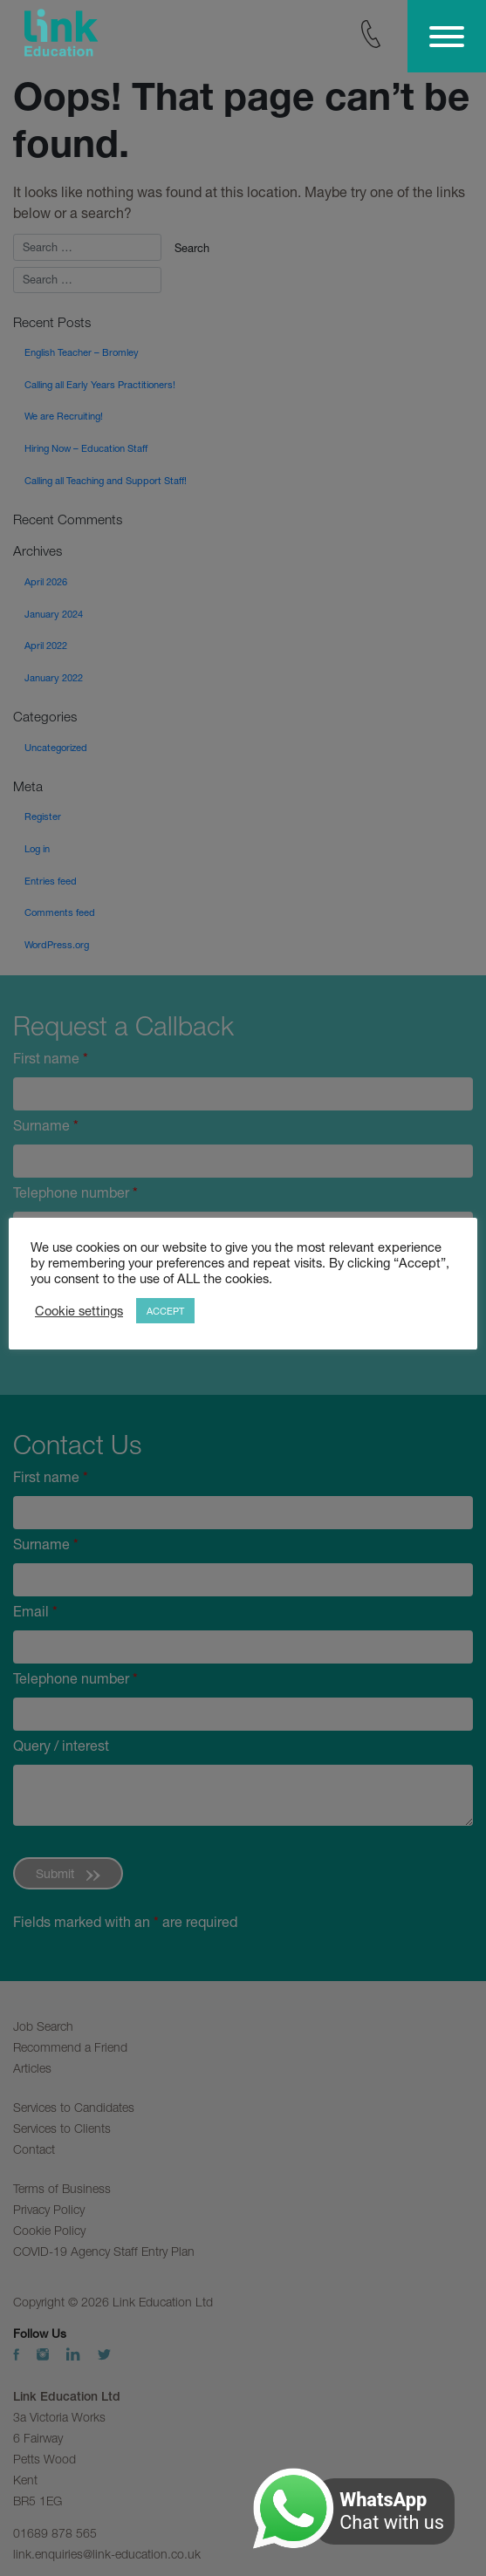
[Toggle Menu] (446, 36)
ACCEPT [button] (165, 1310)
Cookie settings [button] (79, 1310)
